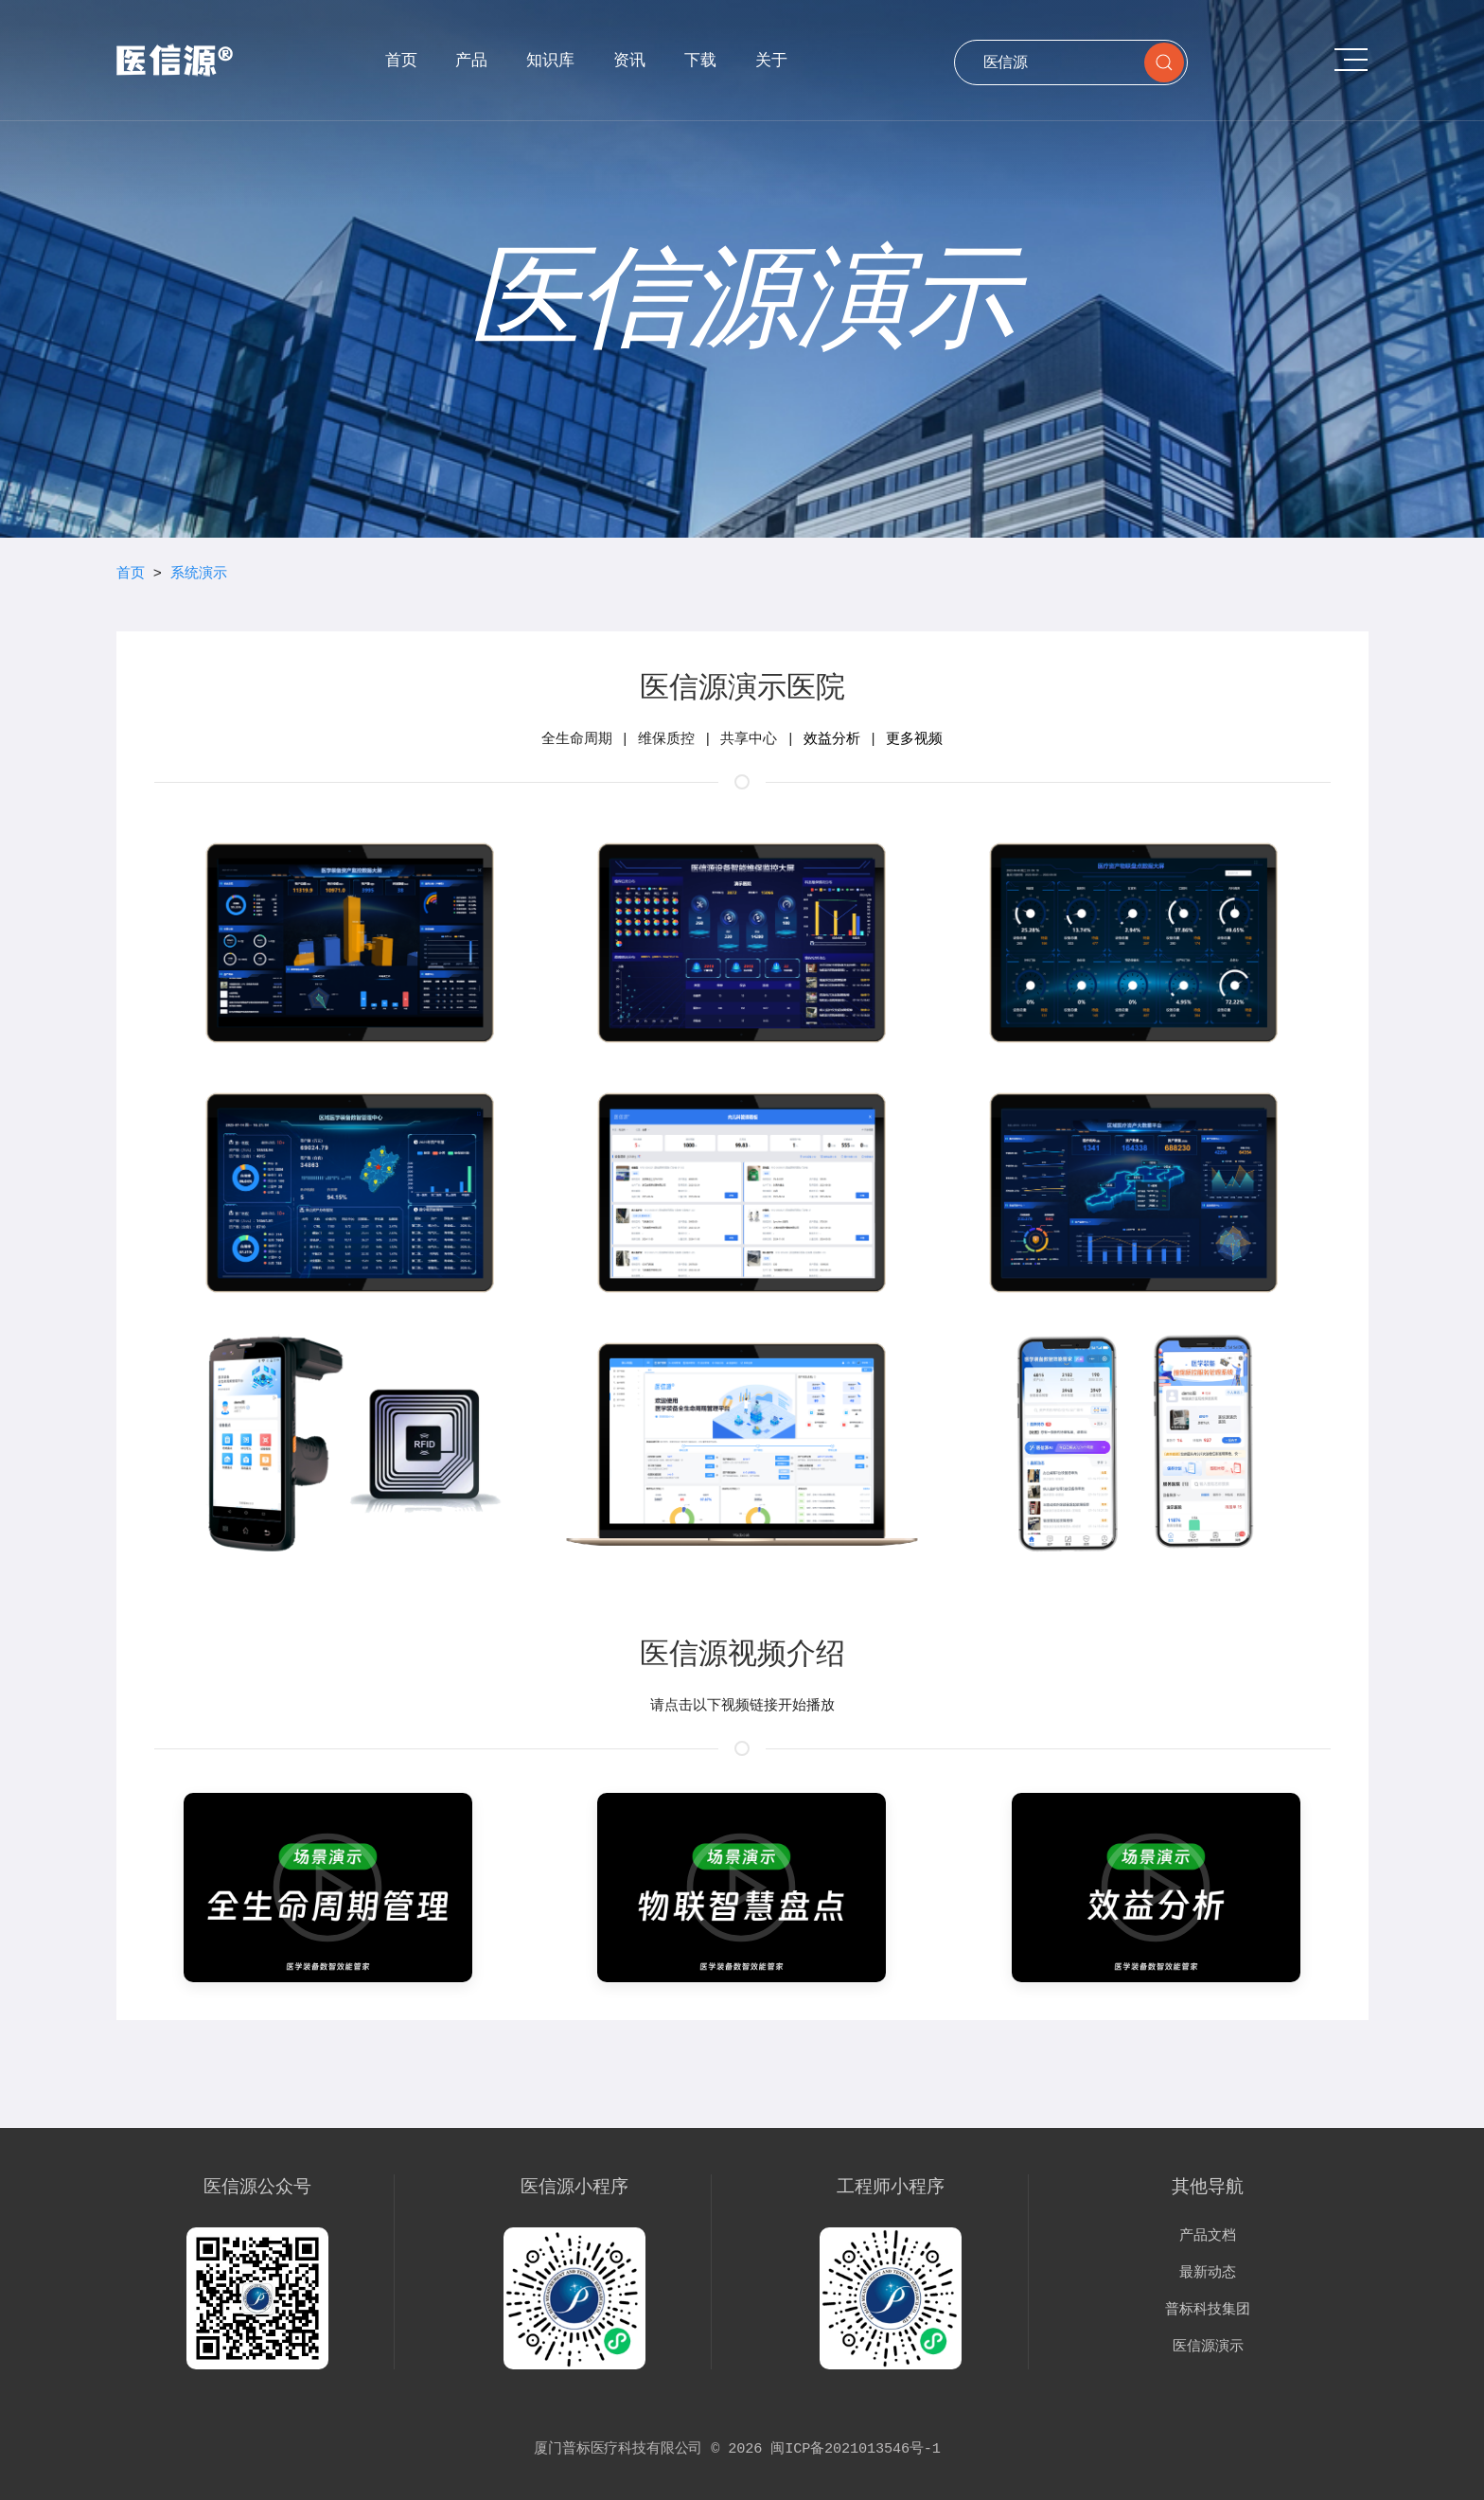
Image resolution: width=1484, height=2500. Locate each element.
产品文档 (1207, 2235)
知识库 (550, 59)
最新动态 (1207, 2272)
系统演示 (198, 573)
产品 (471, 59)
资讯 (629, 59)
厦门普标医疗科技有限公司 (618, 2448)
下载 (700, 59)
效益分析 (832, 739)
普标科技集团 (1207, 2309)
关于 (771, 59)
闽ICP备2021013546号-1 (855, 2448)
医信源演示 (1208, 2346)
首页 (401, 59)
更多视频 (914, 739)
